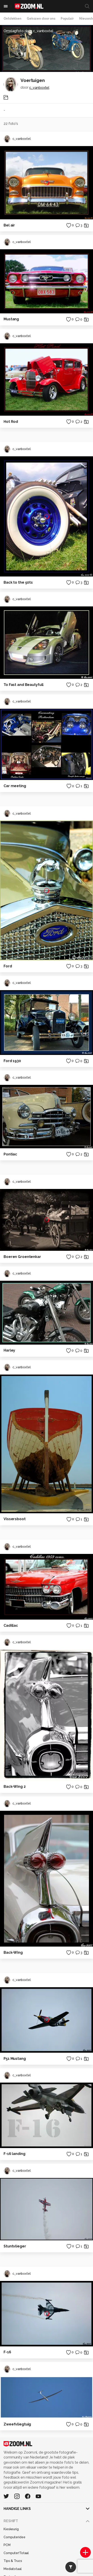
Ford (8, 966)
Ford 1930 (12, 1061)
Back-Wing (13, 1952)
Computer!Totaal (16, 2553)
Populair (67, 18)
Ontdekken (12, 18)
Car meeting (15, 786)
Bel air (9, 225)
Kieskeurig (11, 2529)
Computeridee (14, 2537)
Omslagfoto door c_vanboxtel (28, 31)
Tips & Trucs (13, 2561)
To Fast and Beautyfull (23, 685)
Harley (9, 1350)
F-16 (7, 2352)
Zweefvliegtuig (17, 2424)
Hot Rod (11, 421)
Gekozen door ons (41, 18)
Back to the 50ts (18, 582)
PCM (7, 2545)
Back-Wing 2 (15, 1786)
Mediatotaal (13, 2569)
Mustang (11, 319)
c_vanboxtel (39, 88)
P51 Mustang (15, 2058)
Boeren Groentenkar (22, 1257)
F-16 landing (14, 2154)
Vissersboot (15, 1519)
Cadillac (11, 1625)
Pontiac (10, 1154)
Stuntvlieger (15, 2246)
